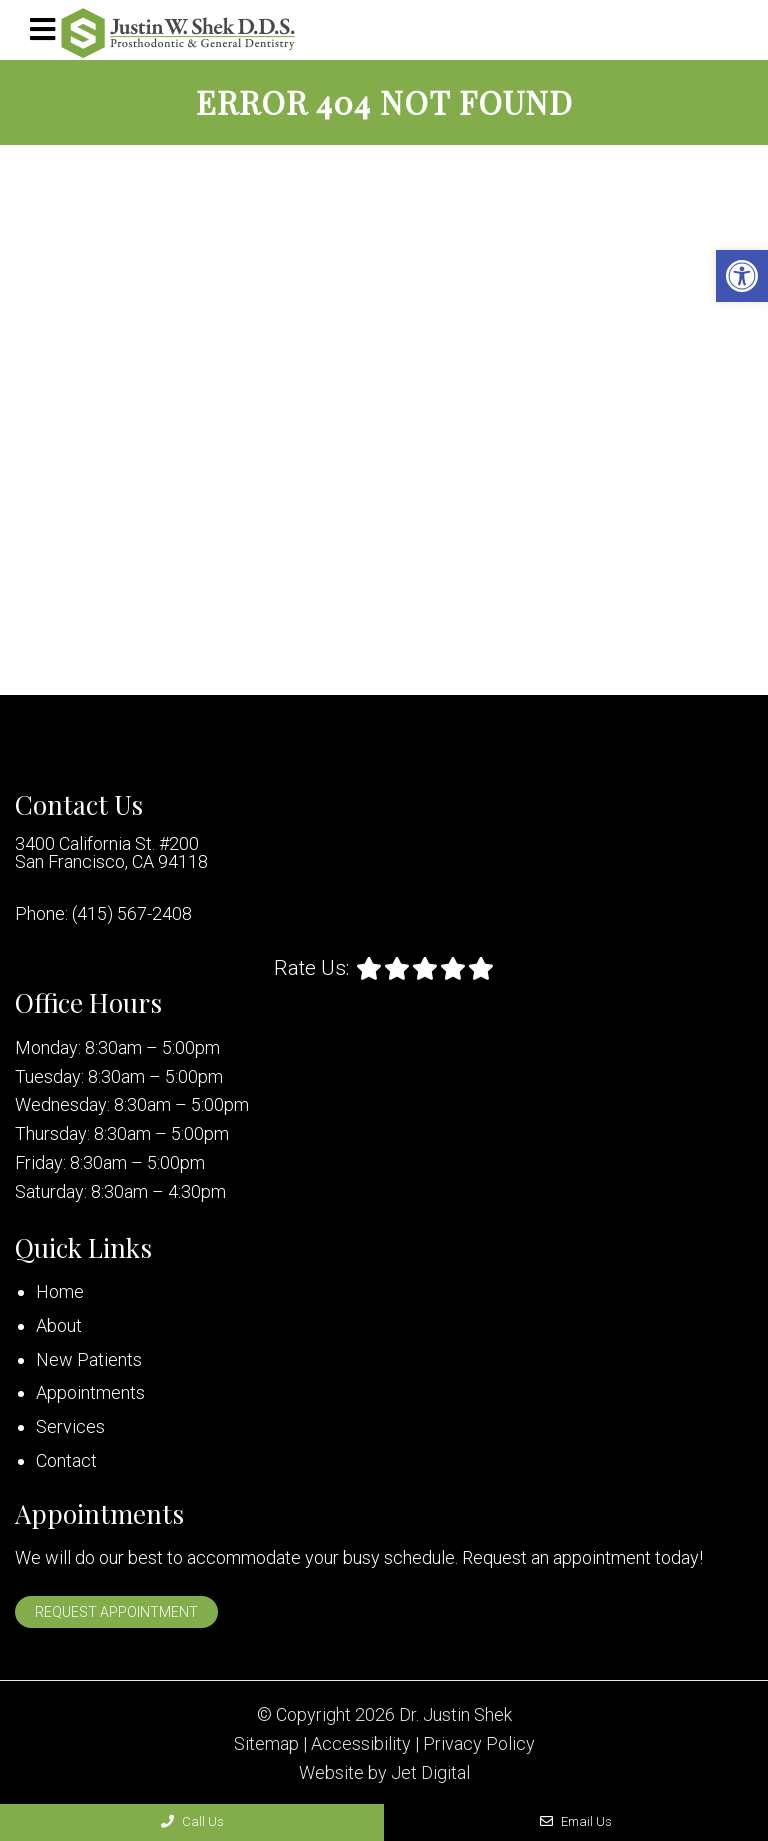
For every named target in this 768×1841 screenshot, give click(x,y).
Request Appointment (116, 1612)
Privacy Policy (479, 1744)
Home (60, 1291)
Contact (66, 1460)
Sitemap (266, 1744)
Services (70, 1426)
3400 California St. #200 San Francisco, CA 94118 (111, 853)
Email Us (576, 1821)
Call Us (192, 1821)
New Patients (89, 1359)
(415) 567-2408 (132, 914)
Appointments (90, 1392)
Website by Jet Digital (384, 1773)
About (59, 1325)
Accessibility (361, 1744)
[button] (742, 276)
